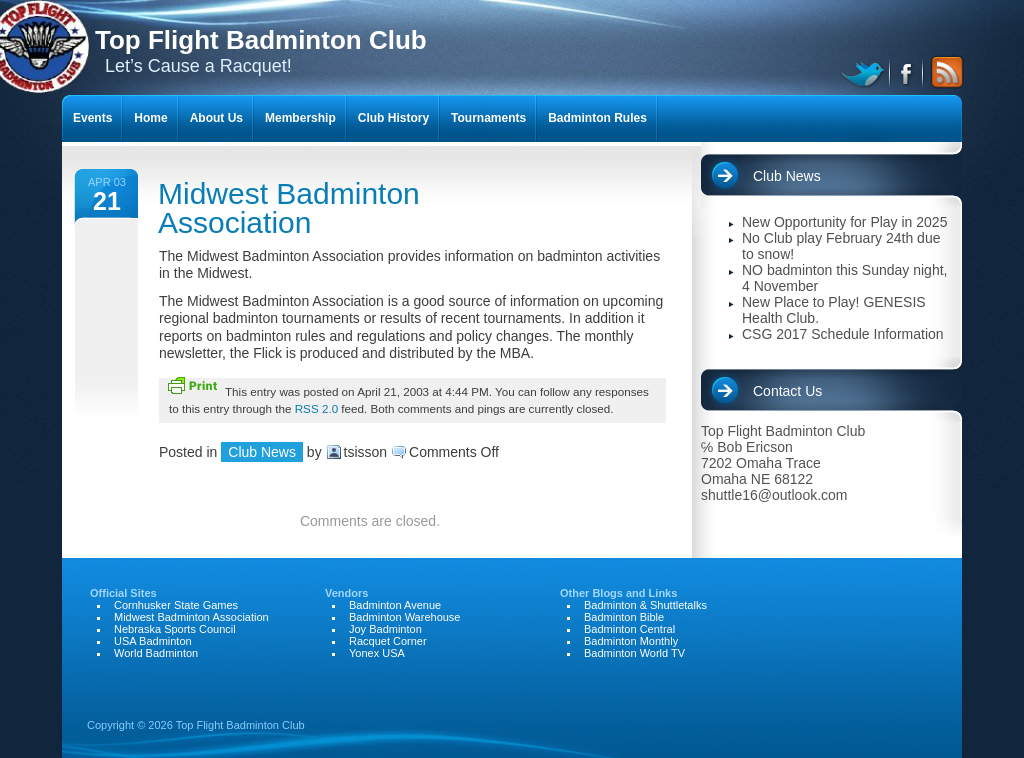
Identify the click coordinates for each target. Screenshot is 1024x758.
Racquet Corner (388, 641)
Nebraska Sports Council (175, 629)
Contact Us (787, 391)
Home (150, 118)
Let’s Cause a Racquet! (261, 50)
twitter (865, 72)
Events (92, 118)
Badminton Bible (624, 617)
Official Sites (123, 593)
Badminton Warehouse (405, 617)
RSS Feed (944, 72)
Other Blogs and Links (618, 593)
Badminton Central (629, 629)
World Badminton (156, 653)
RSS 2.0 (316, 408)
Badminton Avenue (395, 605)
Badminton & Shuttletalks (645, 605)
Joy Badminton (385, 629)
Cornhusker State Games (176, 605)
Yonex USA (377, 653)
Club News (262, 452)
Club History (393, 118)
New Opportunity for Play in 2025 (844, 222)
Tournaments (488, 118)
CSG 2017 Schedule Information (843, 334)
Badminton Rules (597, 118)
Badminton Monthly (631, 641)
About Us (216, 118)
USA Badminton (153, 641)
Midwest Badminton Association (289, 208)
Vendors (346, 593)
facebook (907, 72)
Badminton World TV (634, 653)
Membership (300, 118)
